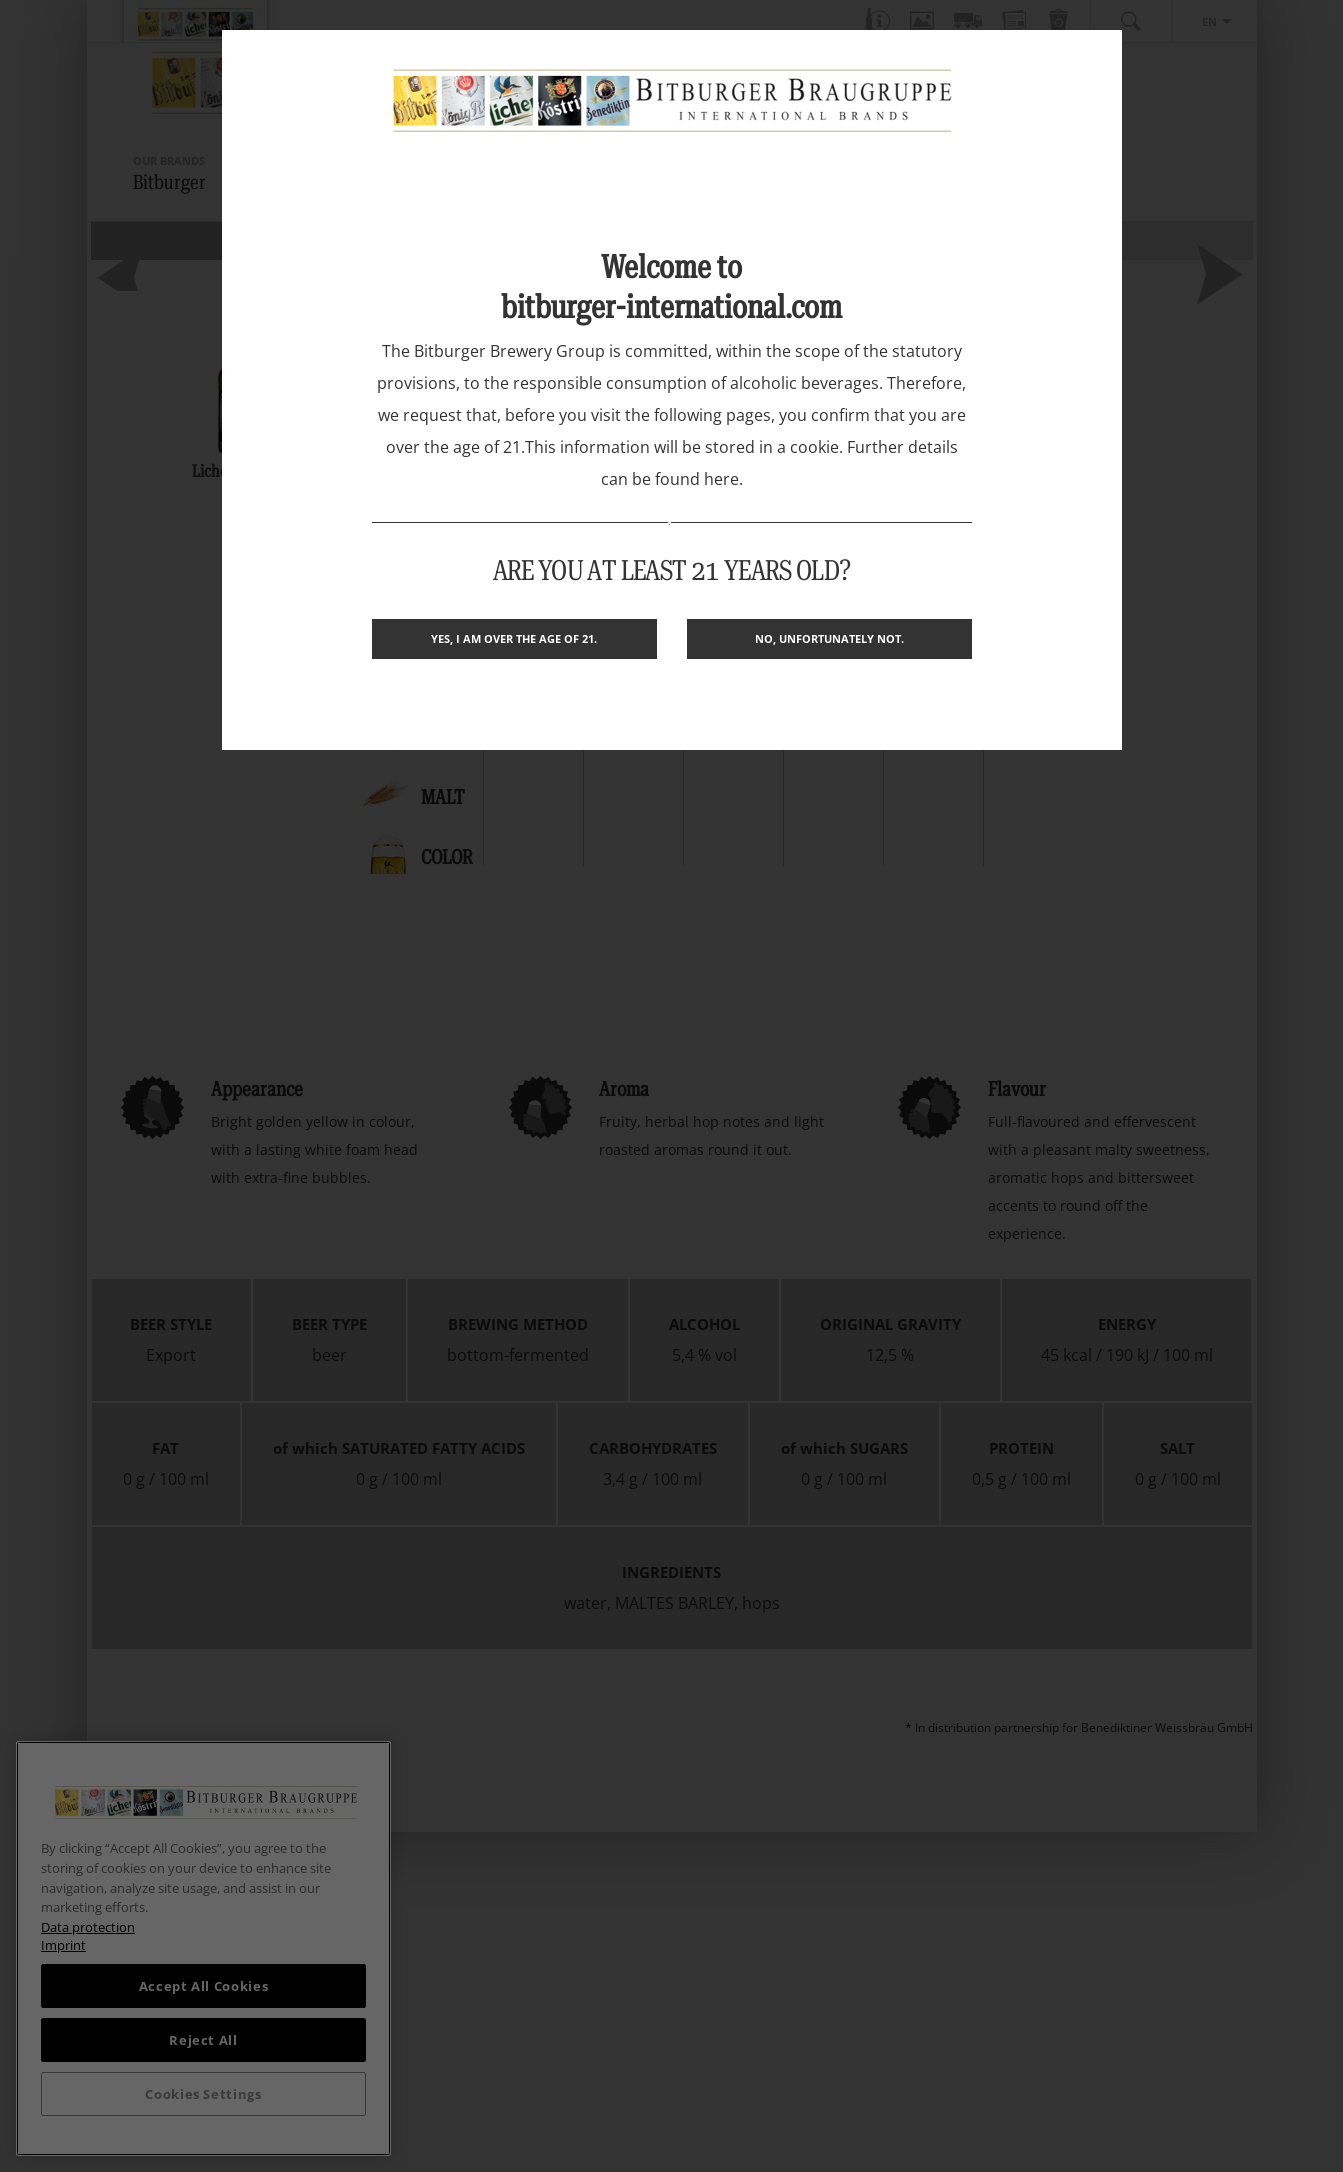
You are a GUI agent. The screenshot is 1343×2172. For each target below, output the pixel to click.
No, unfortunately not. (829, 638)
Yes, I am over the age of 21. (514, 638)
